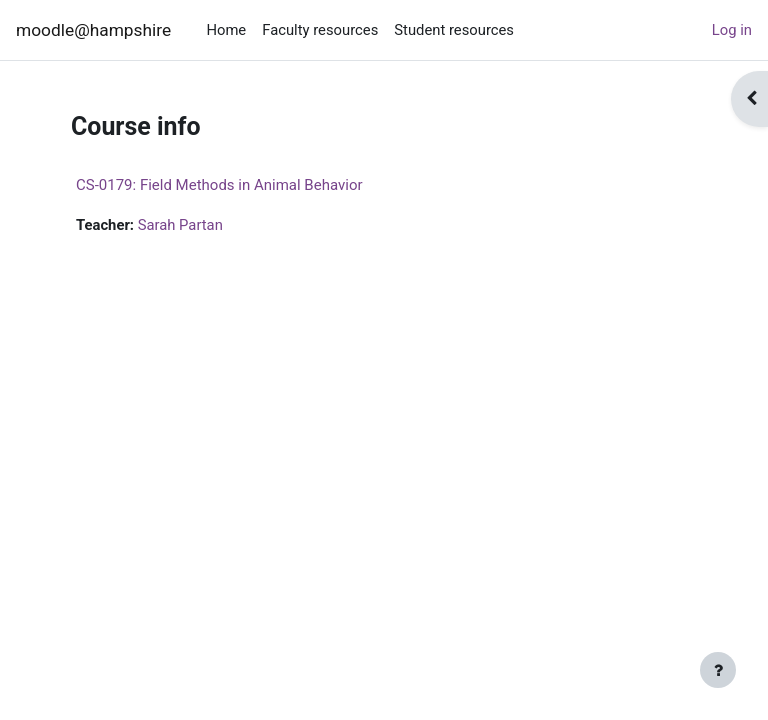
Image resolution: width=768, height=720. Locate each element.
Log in (732, 30)
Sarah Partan (180, 225)
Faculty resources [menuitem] (320, 30)
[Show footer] (718, 670)
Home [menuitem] (226, 30)
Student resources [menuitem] (454, 30)
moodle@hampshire (93, 30)
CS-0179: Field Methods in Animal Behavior (219, 185)
